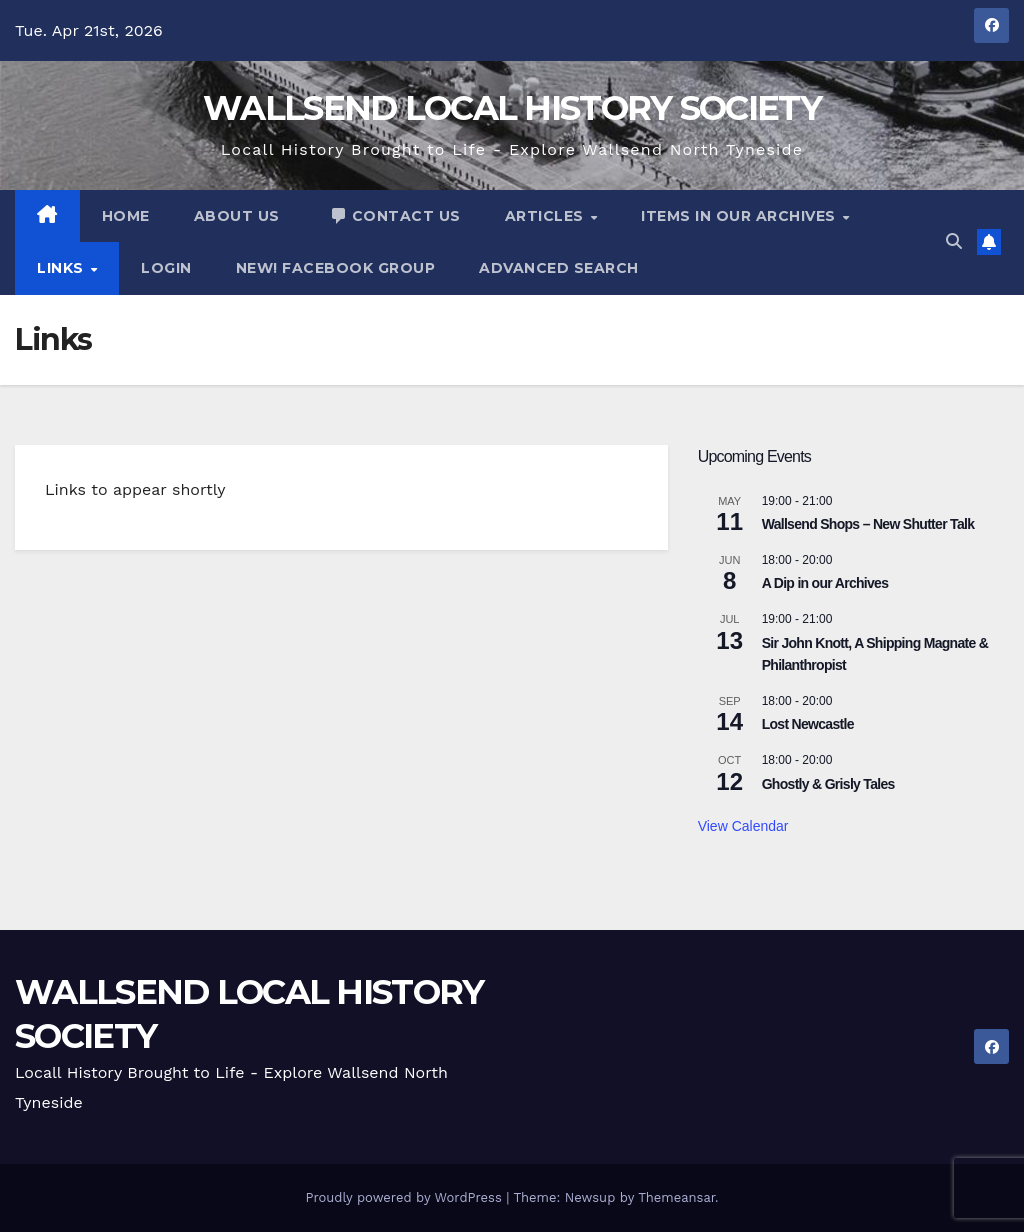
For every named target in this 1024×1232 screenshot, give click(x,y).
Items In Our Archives (740, 216)
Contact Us (395, 216)
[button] (954, 241)
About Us (237, 216)
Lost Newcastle (808, 724)
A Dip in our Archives (825, 583)
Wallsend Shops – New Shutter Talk (868, 524)
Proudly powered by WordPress (405, 1197)
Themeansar (676, 1197)
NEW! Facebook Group (336, 268)
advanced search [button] (559, 268)
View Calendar (743, 826)
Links (62, 268)
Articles (547, 216)
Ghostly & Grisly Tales (828, 784)
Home (126, 216)
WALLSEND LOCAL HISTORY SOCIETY (512, 108)
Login (166, 268)
